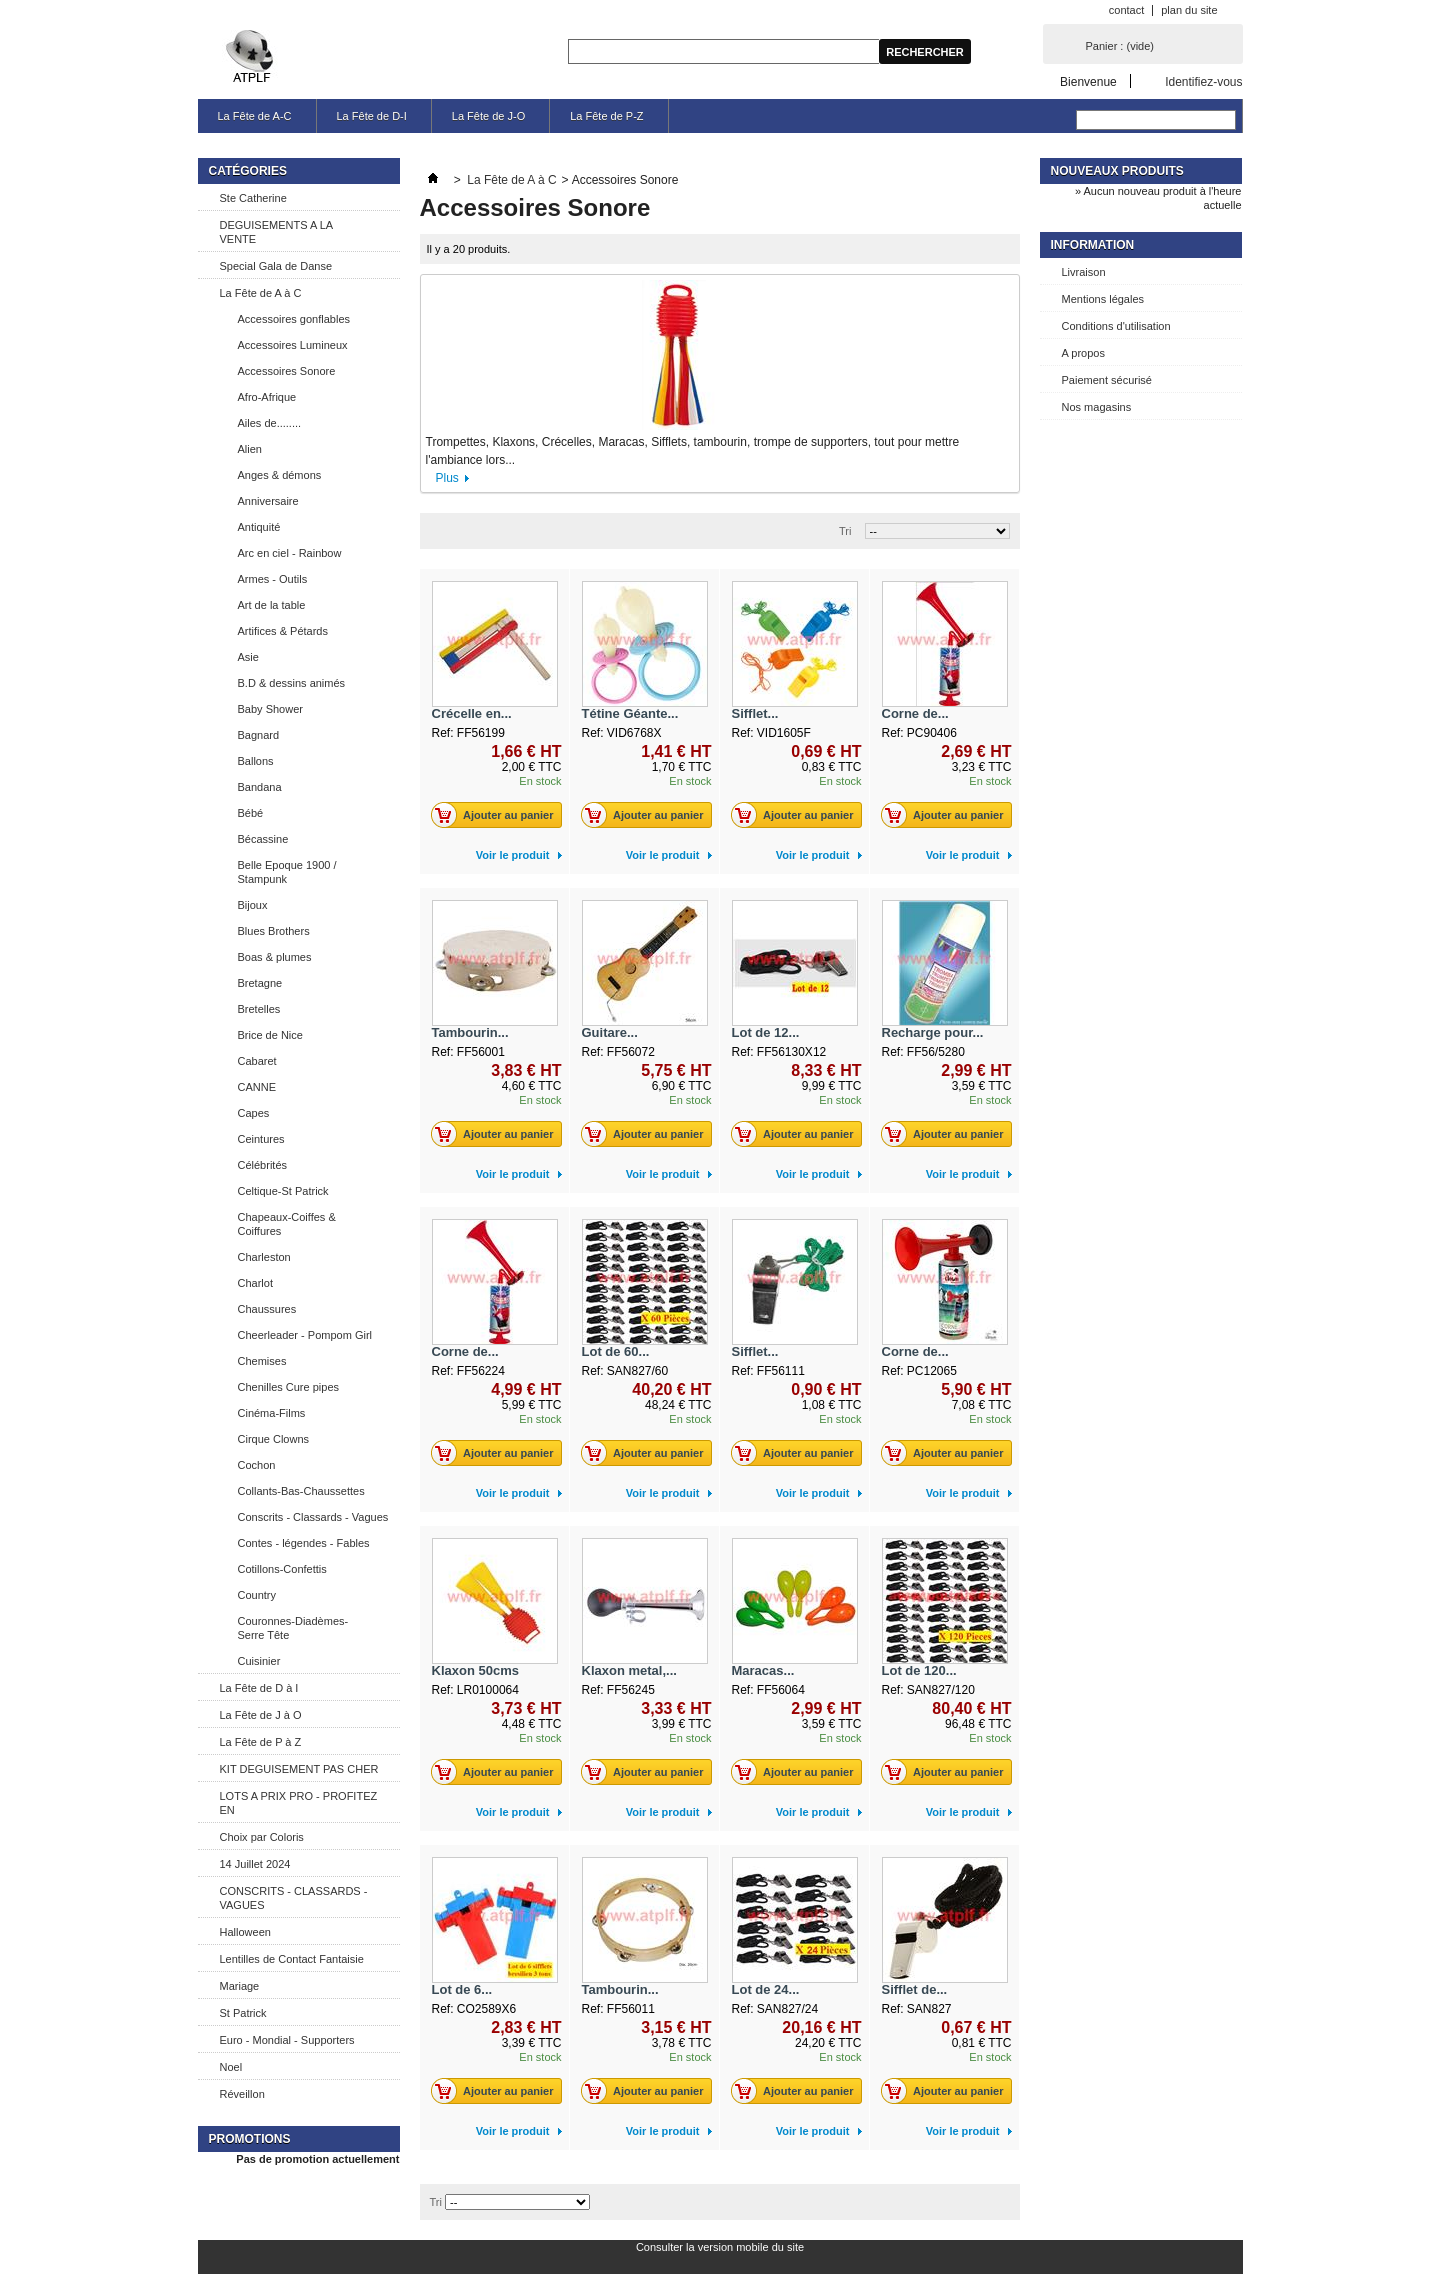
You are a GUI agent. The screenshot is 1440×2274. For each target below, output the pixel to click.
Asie (248, 657)
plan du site (1189, 10)
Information (1093, 245)
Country (257, 1595)
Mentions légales (1103, 299)
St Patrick (243, 2013)
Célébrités (263, 1165)
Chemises (262, 1361)
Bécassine (263, 839)
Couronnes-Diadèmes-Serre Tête (293, 1628)
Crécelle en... (472, 713)
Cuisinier (259, 1661)
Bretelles (259, 1009)
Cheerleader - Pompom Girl (305, 1335)
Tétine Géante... (630, 713)
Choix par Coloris (262, 1837)
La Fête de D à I (259, 1688)
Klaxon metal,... (629, 1670)
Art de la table (272, 605)
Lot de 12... (766, 1032)
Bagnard (259, 735)
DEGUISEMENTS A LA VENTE (277, 232)
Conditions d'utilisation (1116, 326)
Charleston (264, 1257)
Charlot (255, 1283)
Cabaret (257, 1061)
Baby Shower (270, 709)
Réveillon (242, 2094)
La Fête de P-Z (606, 116)
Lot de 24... (766, 1989)
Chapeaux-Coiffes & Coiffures (287, 1224)
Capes (254, 1113)
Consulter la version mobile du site (720, 2247)
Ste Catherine (253, 198)
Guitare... (610, 1032)
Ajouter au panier (497, 815)
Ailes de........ (270, 423)
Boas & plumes (275, 957)
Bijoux (253, 905)
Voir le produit (513, 855)
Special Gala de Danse (276, 266)
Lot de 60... (616, 1351)
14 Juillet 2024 (255, 1864)
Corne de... (915, 713)
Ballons (256, 761)
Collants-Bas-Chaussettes (301, 1491)
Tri (845, 531)
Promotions (250, 2139)
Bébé (251, 813)
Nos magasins (1097, 407)
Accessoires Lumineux (293, 345)
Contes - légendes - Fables (304, 1543)
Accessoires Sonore (287, 371)
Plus (447, 478)
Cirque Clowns (274, 1439)
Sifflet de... (915, 1989)
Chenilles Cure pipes (289, 1387)
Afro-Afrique (267, 397)
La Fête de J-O (488, 116)
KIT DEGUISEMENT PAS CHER (299, 1769)
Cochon (257, 1465)
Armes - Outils (273, 579)
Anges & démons (280, 475)
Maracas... (763, 1670)
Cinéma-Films (272, 1413)
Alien (250, 449)
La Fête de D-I (372, 116)
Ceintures (261, 1139)
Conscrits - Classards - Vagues (313, 1517)
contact (1126, 10)
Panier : (1120, 46)
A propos (1083, 353)
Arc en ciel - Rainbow (290, 553)
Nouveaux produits (1117, 171)
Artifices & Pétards (283, 631)
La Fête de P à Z (261, 1742)
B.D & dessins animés (292, 683)
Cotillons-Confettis (282, 1569)
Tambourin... (470, 1032)
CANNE (257, 1087)
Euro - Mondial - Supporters (287, 2040)
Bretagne (260, 983)
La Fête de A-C (255, 116)
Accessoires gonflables (294, 319)
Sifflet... (755, 713)
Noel (231, 2067)
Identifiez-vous (1203, 81)
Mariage (240, 1986)
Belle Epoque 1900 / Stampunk (287, 872)
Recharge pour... (933, 1032)
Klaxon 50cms (475, 1670)
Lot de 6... (462, 1989)
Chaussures (267, 1309)
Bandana (260, 787)
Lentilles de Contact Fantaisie (292, 1959)
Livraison (1084, 272)
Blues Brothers (274, 931)
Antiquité (259, 527)
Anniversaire (268, 501)
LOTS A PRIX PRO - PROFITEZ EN (299, 1803)
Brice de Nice (270, 1035)
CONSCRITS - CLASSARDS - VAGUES (294, 1898)
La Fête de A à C (261, 293)
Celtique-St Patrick (283, 1191)
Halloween (245, 1932)
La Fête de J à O (261, 1715)
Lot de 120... (919, 1670)
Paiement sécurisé (1107, 380)
